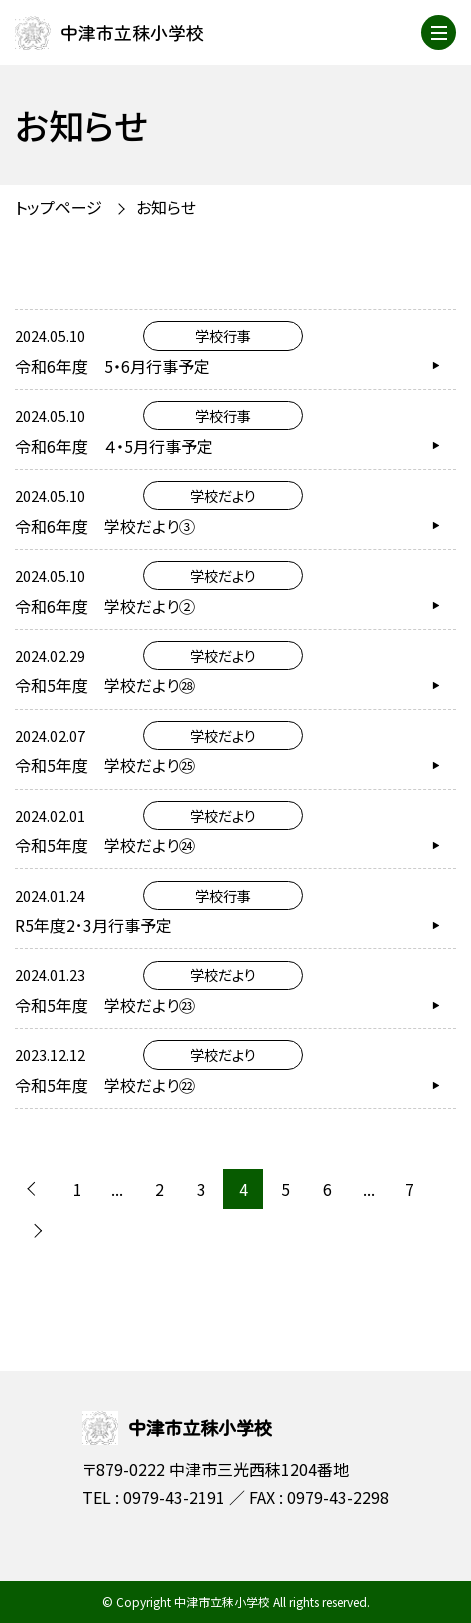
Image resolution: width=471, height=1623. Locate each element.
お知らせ (166, 207)
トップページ (58, 207)
